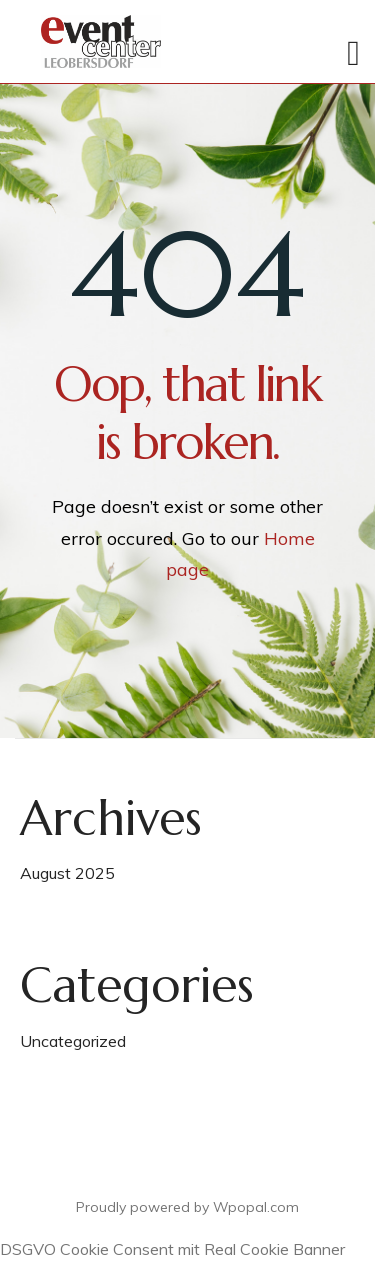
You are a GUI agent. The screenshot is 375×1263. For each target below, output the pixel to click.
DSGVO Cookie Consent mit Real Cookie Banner (172, 1249)
